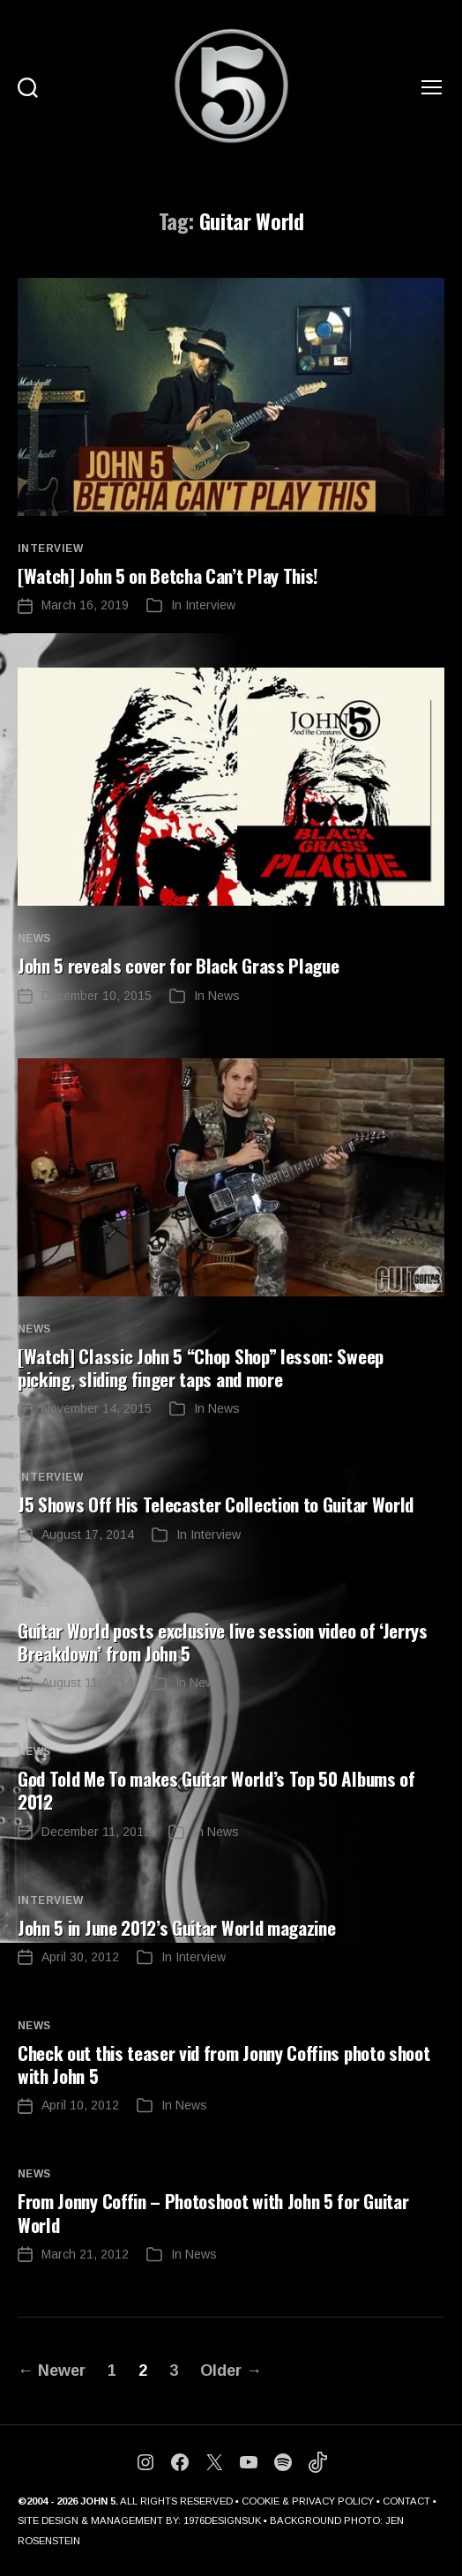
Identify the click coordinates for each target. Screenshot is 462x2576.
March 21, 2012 (85, 2254)
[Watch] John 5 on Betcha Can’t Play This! (168, 575)
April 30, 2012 (80, 1957)
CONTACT (406, 2501)
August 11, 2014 (87, 1683)
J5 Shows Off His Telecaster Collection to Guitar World (216, 1504)
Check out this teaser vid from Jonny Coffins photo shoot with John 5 (223, 2064)
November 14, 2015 (96, 1408)
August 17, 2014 (87, 1534)
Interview (50, 548)
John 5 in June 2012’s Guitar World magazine (176, 1927)
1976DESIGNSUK (222, 2520)
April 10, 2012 (80, 2105)
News (34, 938)
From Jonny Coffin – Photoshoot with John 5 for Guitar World (213, 2212)
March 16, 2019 (85, 605)
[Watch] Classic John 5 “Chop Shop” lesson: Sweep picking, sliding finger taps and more (201, 1367)
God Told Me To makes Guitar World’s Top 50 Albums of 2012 (216, 1790)
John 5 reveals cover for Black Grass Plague (178, 965)
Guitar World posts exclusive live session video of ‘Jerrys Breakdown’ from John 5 (223, 1642)
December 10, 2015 (96, 996)
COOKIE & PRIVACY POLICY (308, 2501)
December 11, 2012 (96, 1832)
